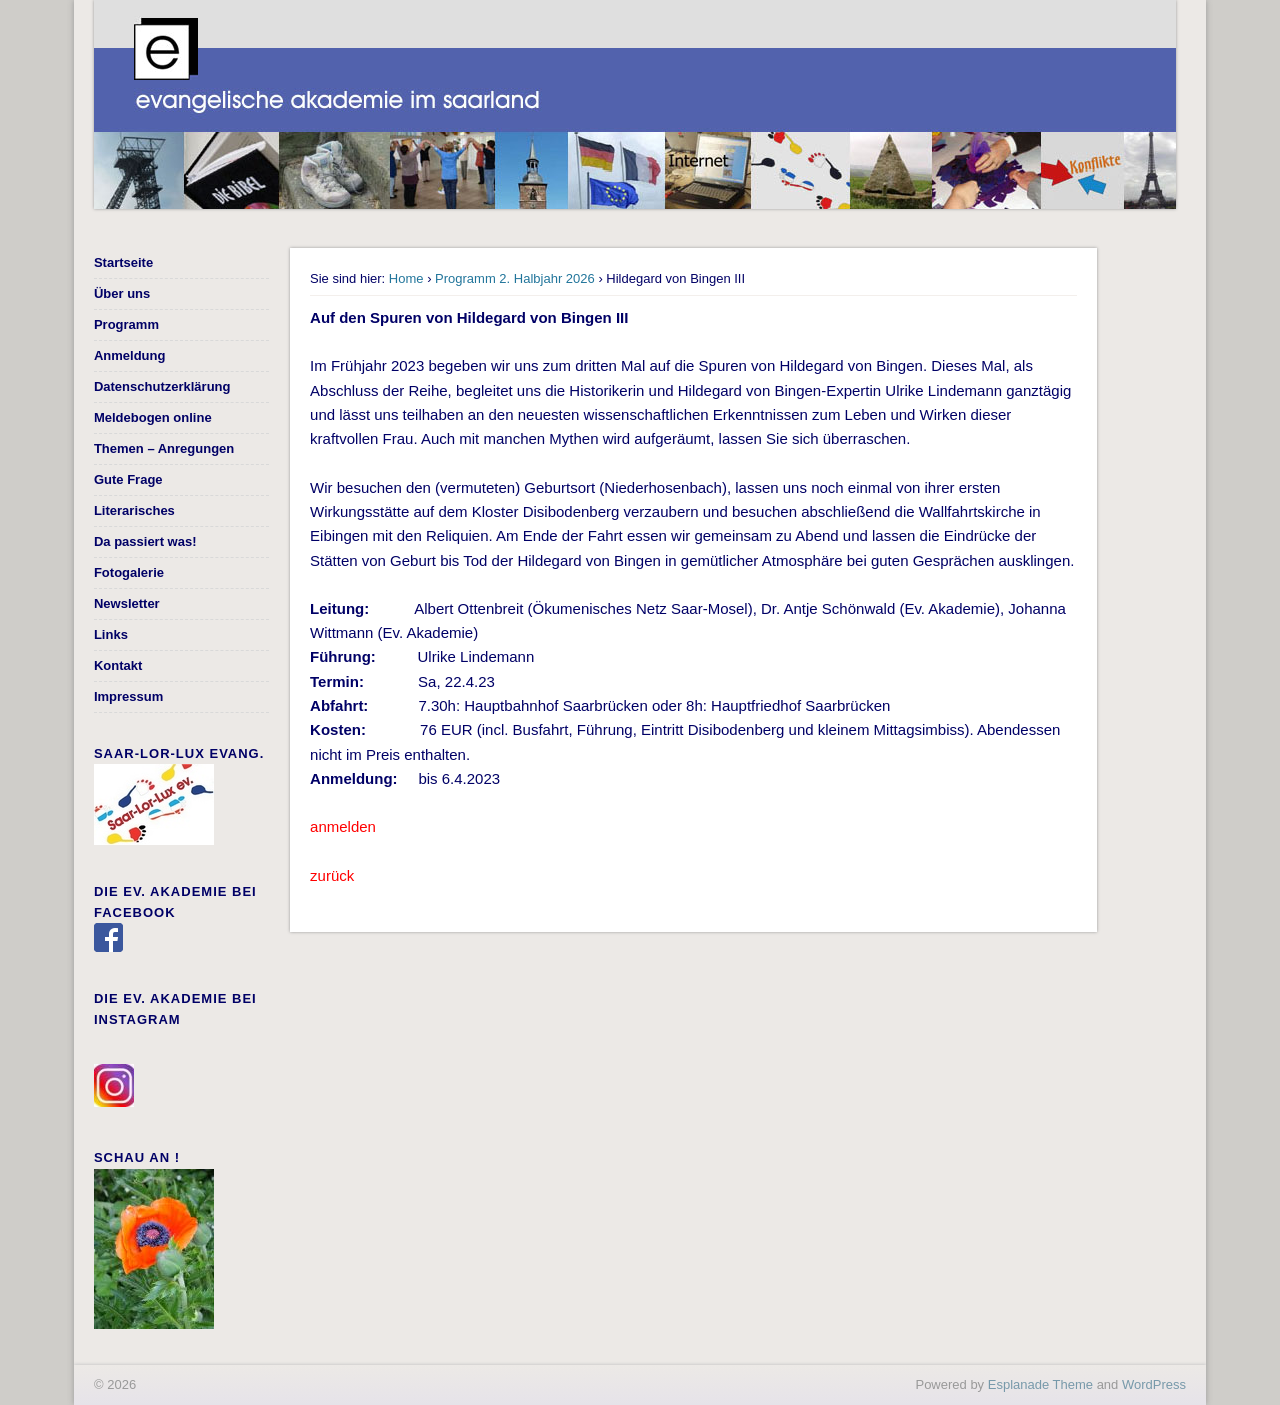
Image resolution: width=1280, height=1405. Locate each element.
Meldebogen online (153, 417)
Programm (126, 324)
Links (111, 634)
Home (406, 278)
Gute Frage (128, 479)
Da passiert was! (145, 541)
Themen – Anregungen (164, 448)
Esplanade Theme (1040, 1384)
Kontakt (118, 665)
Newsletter (127, 603)
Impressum (128, 696)
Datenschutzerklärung (162, 386)
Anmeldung (130, 355)
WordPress (1154, 1384)
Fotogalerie (129, 572)
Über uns (122, 293)
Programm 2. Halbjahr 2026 (515, 278)
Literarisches (134, 510)
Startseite (123, 262)
